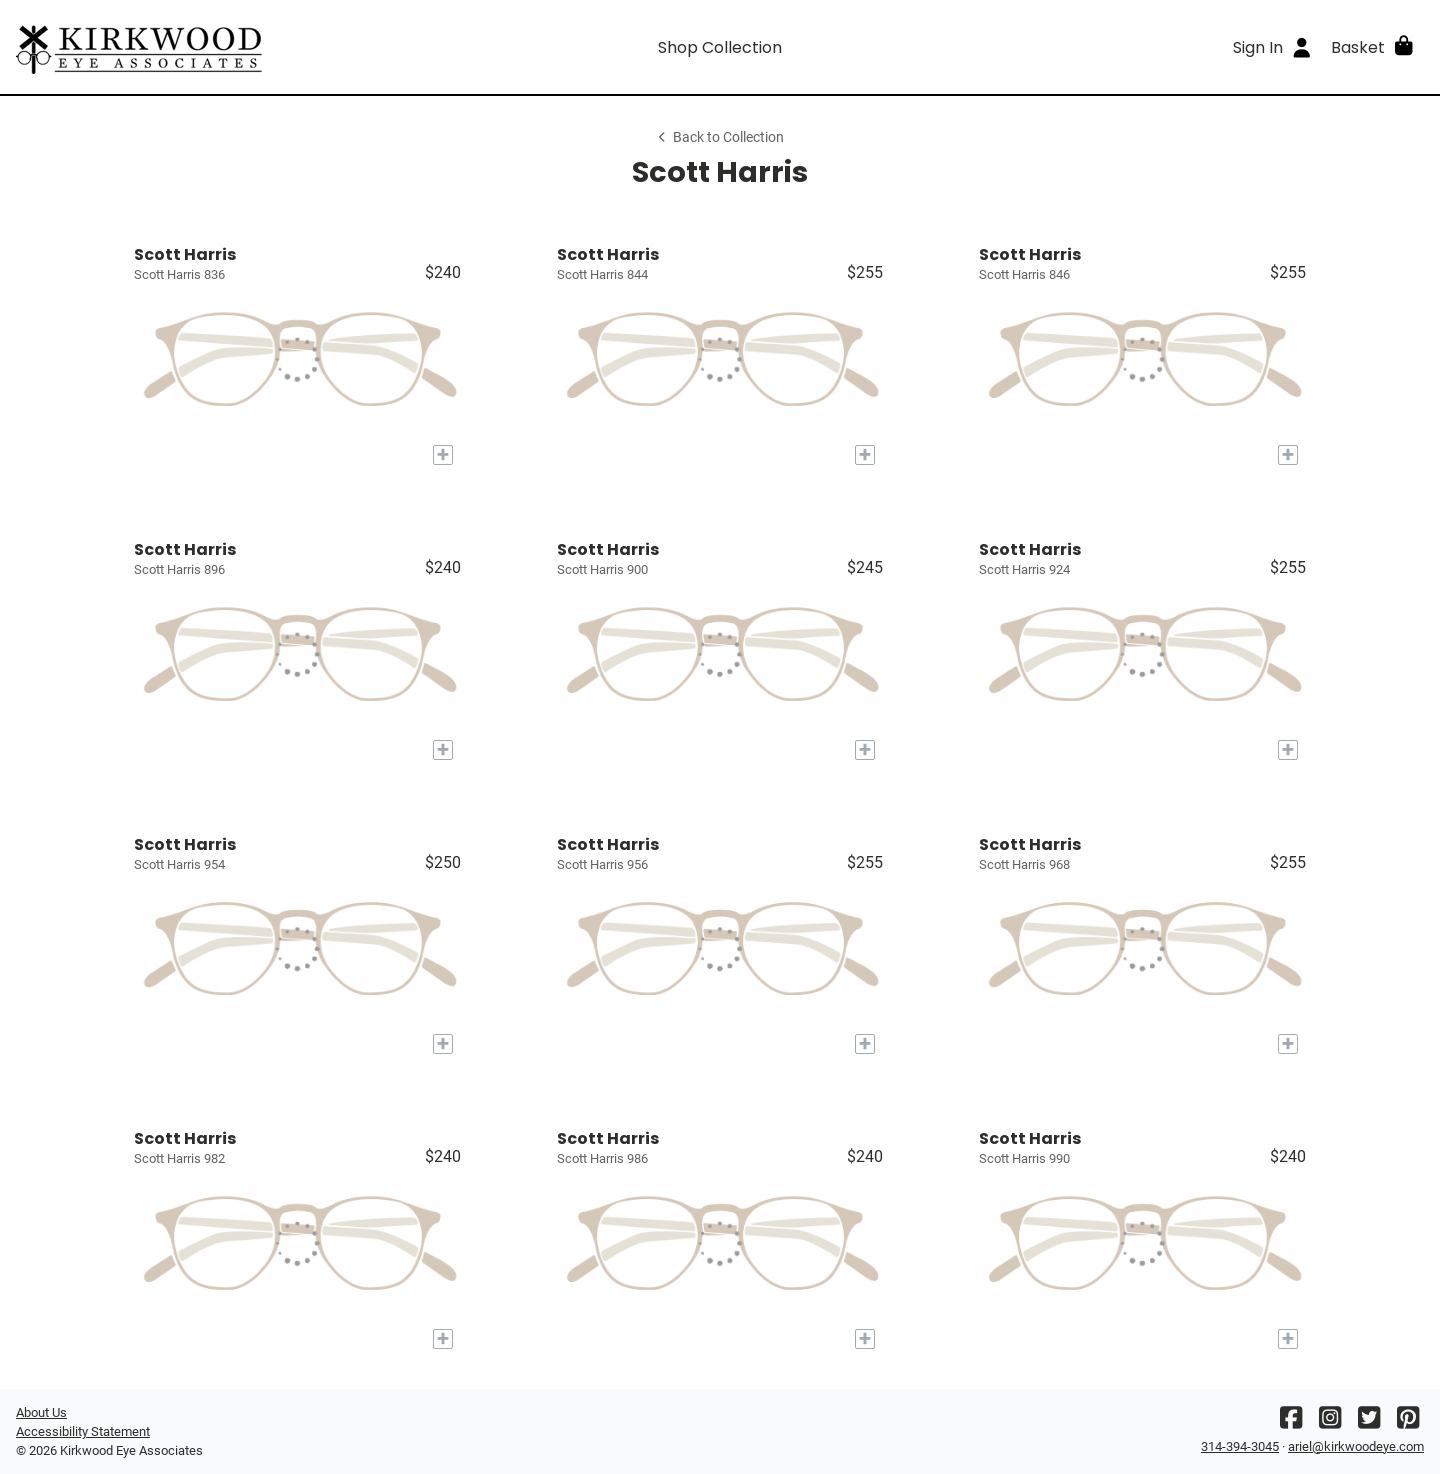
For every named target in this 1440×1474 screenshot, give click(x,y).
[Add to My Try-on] (443, 455)
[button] (1373, 47)
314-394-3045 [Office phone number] (1240, 1446)
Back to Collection (720, 137)
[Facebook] (1291, 1422)
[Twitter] (1369, 1422)
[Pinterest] (1408, 1422)
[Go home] (192, 47)
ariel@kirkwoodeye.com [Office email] (1356, 1446)
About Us (41, 1412)
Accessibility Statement (83, 1431)
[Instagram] (1330, 1422)
